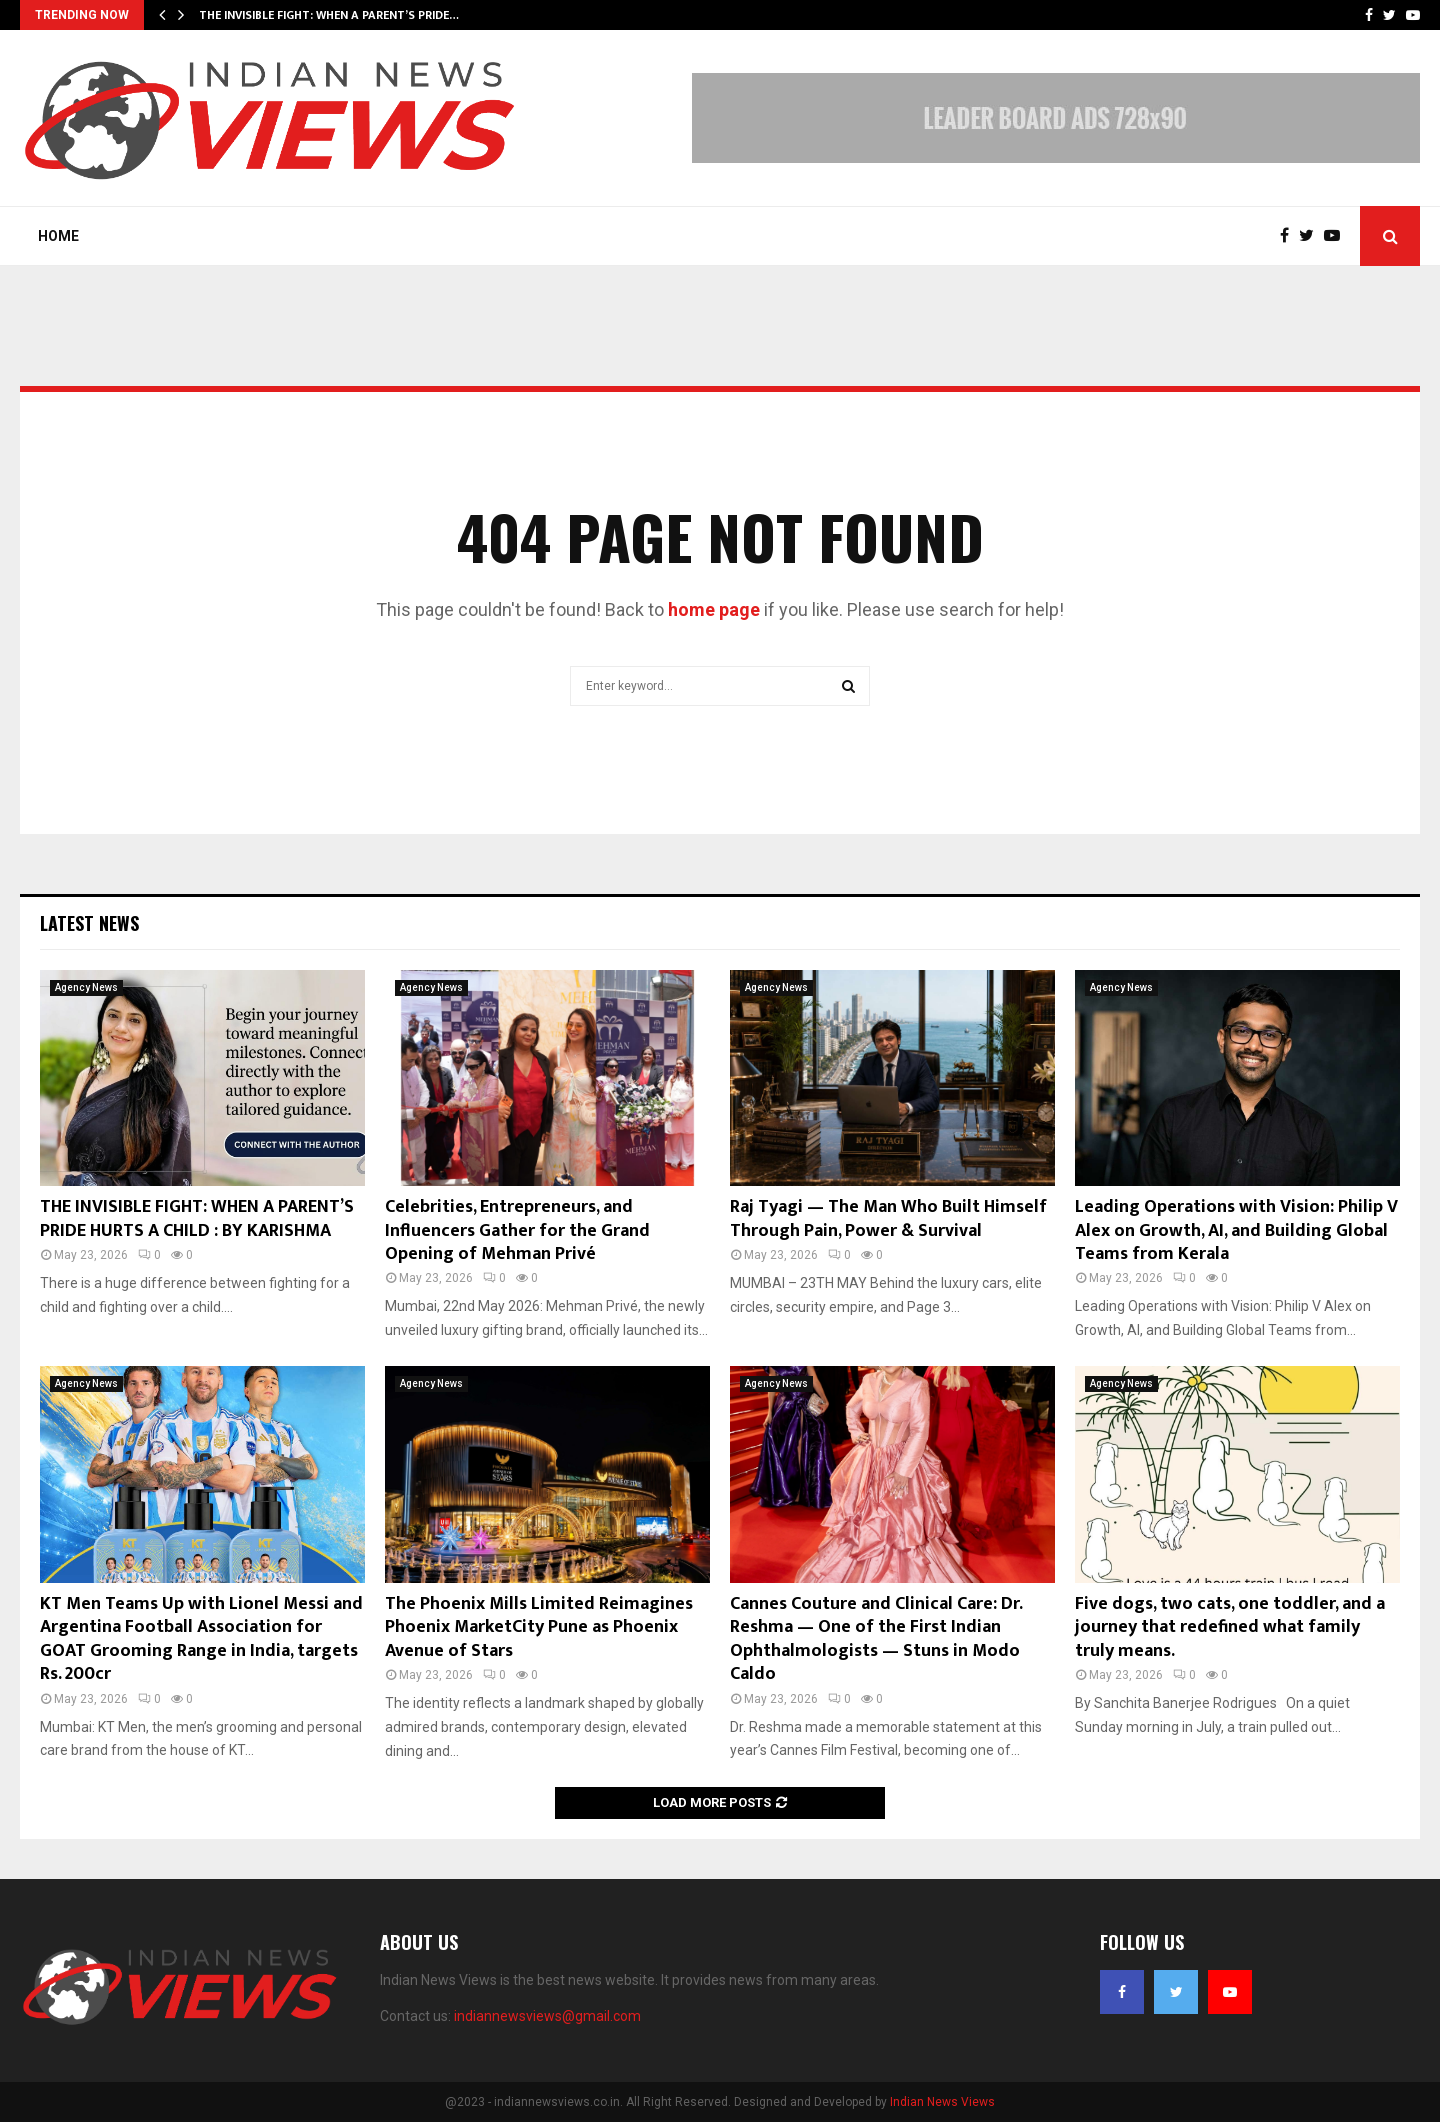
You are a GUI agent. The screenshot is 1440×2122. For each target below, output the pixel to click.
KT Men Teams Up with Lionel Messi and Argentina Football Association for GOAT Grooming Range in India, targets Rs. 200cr (201, 1639)
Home (58, 236)
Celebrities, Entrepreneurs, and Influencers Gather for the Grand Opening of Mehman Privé (517, 1230)
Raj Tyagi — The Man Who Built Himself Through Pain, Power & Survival (888, 1218)
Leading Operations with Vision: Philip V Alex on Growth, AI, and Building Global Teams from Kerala (1236, 1230)
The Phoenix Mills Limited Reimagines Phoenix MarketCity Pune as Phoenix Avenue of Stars (539, 1627)
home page (714, 609)
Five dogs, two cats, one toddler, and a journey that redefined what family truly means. (1230, 1627)
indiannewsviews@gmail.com (547, 2016)
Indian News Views (942, 2102)
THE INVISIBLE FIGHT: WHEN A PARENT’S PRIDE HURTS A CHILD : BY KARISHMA (197, 1218)
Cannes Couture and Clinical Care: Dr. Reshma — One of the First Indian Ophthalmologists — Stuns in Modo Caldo (876, 1639)
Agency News (86, 987)
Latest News (89, 923)
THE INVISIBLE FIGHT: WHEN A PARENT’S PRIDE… (329, 15)
